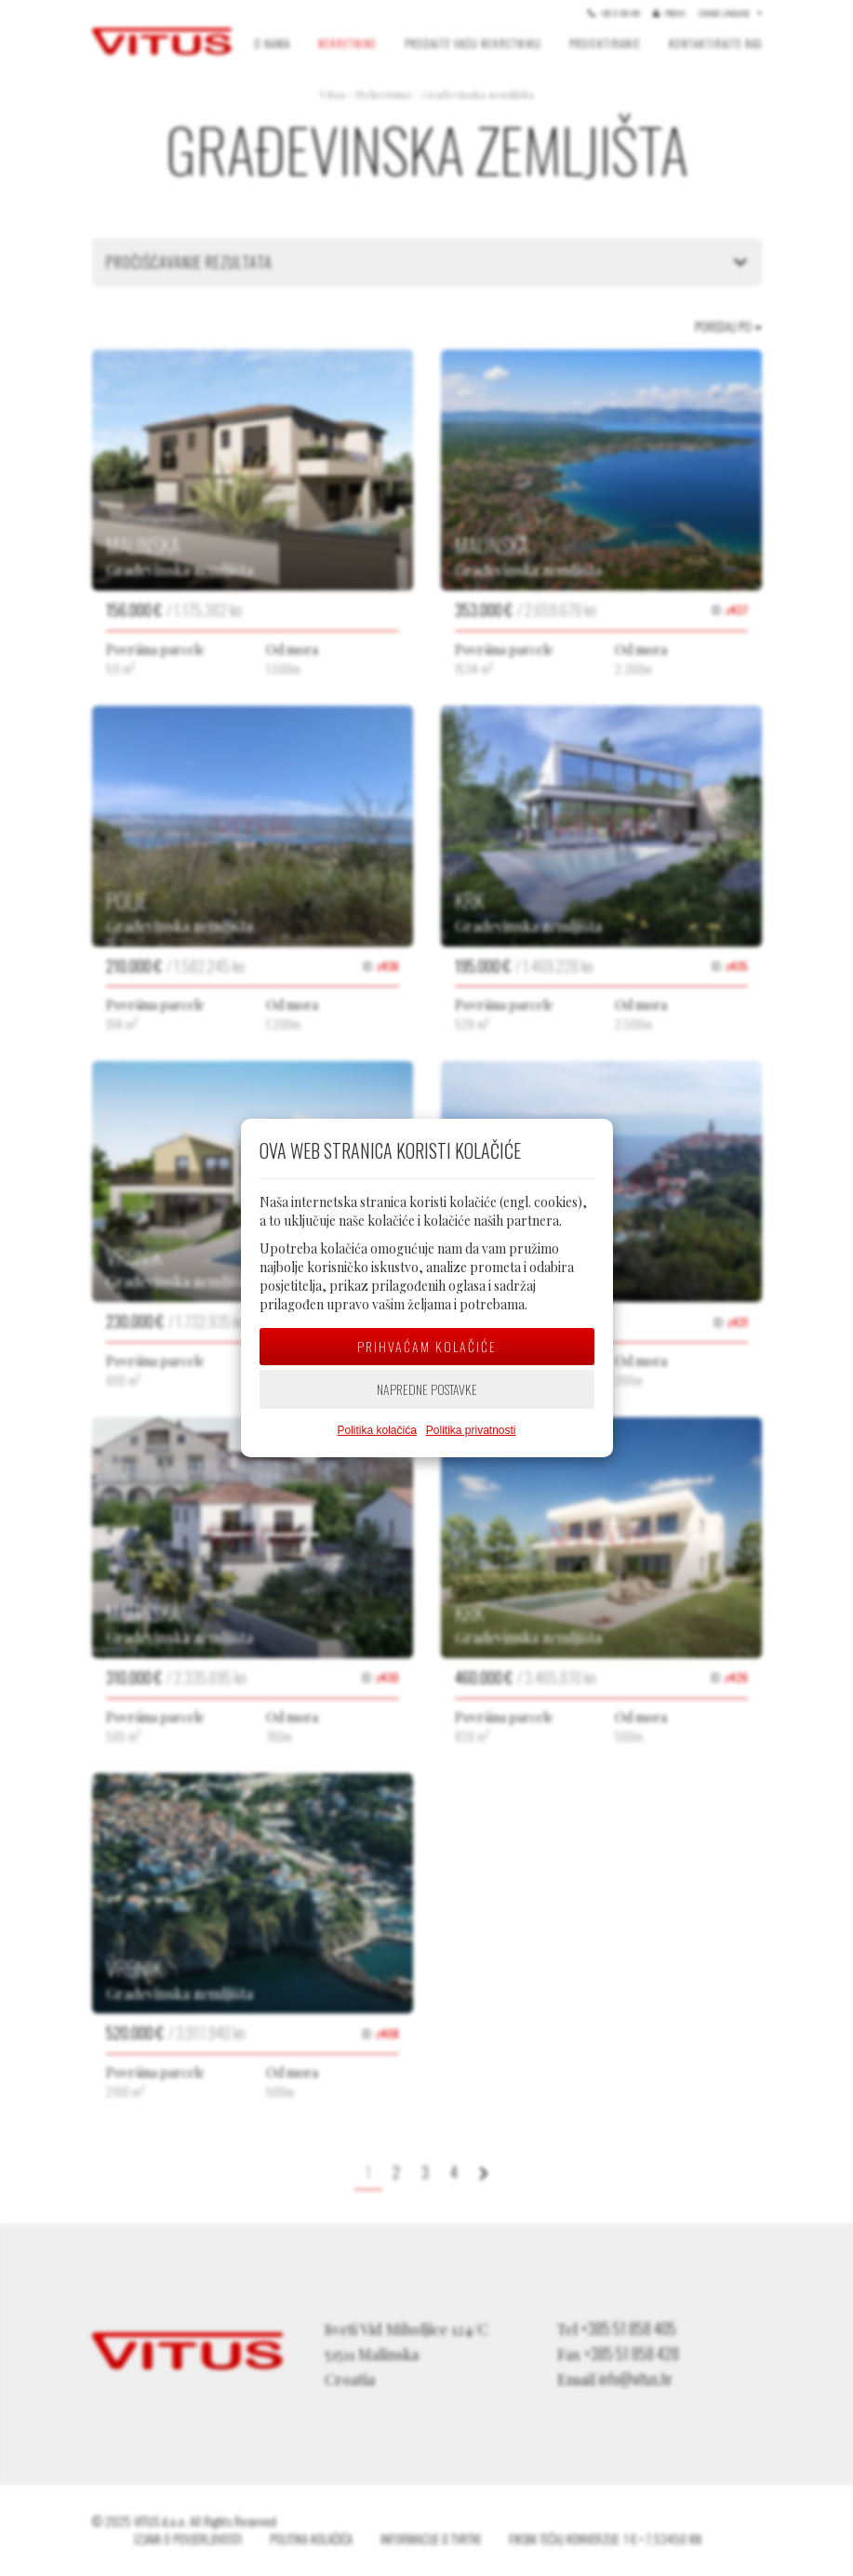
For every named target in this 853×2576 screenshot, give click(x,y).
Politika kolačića (376, 1430)
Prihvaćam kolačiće (427, 1346)
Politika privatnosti (471, 1430)
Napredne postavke (427, 1389)
